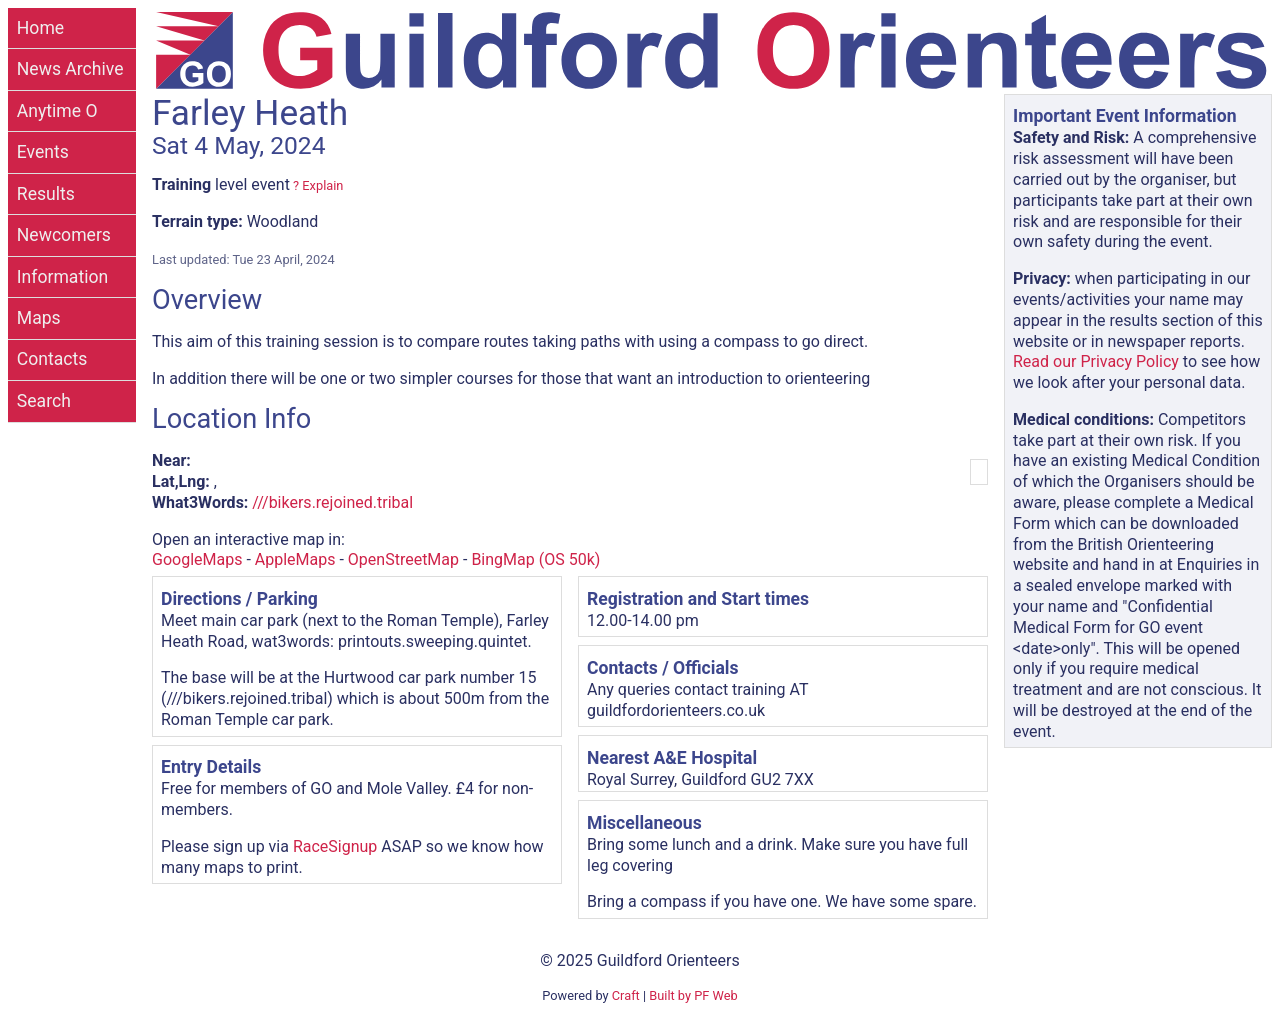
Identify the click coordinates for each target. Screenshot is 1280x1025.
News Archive (70, 69)
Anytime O (57, 111)
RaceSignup (335, 846)
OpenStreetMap (403, 559)
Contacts (52, 359)
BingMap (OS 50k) (535, 559)
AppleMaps (295, 559)
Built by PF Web (693, 995)
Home (40, 28)
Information (62, 277)
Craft (626, 995)
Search (44, 401)
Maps (39, 318)
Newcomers (64, 235)
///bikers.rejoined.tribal (332, 502)
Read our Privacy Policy (1096, 361)
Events (43, 152)
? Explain (316, 185)
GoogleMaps (197, 559)
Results (46, 194)
